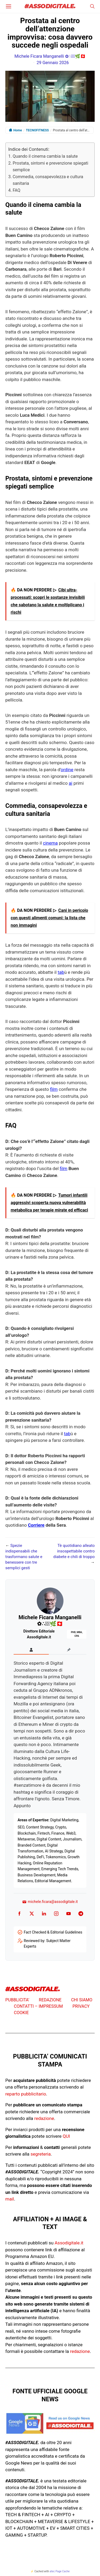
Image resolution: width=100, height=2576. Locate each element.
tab (61, 972)
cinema (50, 843)
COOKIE (21, 2012)
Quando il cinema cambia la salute (45, 156)
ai (70, 783)
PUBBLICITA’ (17, 1999)
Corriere (36, 1525)
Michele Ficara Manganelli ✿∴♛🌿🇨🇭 (50, 56)
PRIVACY (81, 2006)
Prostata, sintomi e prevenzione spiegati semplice (50, 167)
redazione (44, 2118)
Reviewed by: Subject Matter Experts (47, 1943)
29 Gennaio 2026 (53, 62)
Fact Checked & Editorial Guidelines (53, 1932)
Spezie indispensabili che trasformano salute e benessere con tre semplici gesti (23, 1556)
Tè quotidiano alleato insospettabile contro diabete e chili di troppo (74, 1551)
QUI (66, 2136)
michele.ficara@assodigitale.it (50, 1901)
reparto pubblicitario (25, 2094)
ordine (67, 769)
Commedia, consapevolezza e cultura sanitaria (48, 180)
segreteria (41, 2154)
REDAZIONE (50, 1999)
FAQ (16, 190)
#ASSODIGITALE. (50, 6)
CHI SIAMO (82, 1999)
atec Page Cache (60, 2571)
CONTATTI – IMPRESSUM (38, 2006)
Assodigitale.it (69, 2242)
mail (9, 2199)
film (54, 1089)
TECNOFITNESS (37, 130)
